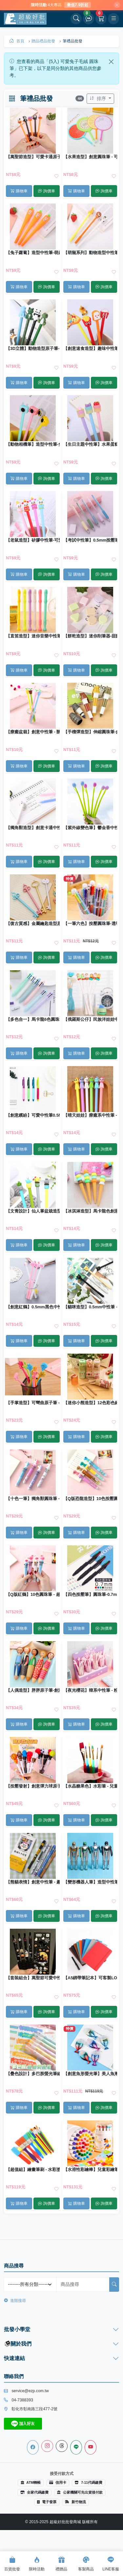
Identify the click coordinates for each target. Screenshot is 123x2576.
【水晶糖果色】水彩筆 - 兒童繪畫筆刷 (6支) (90, 1786)
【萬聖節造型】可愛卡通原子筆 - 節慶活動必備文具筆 (33, 157)
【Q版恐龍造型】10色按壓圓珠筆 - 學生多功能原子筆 (90, 1498)
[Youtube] (90, 2447)
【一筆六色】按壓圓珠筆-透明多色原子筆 (90, 923)
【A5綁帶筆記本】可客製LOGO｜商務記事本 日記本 (90, 1978)
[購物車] (101, 18)
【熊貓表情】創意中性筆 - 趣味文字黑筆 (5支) (33, 1882)
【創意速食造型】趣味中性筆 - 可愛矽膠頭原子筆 (90, 348)
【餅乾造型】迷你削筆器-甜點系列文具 (90, 636)
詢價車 (46, 191)
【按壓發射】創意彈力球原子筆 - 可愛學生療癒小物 (33, 1786)
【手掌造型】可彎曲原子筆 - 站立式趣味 (33, 1403)
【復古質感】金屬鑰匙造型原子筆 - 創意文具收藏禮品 (33, 923)
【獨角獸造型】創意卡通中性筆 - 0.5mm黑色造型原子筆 (33, 828)
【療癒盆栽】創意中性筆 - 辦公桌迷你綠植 (33, 732)
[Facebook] (33, 2447)
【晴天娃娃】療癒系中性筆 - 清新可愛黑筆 (90, 1115)
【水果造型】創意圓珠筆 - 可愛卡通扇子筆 (90, 157)
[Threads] (62, 2446)
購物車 (18, 191)
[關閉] (117, 5)
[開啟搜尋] (76, 18)
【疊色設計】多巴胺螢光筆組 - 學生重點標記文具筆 (33, 2074)
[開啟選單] (113, 18)
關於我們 (17, 2344)
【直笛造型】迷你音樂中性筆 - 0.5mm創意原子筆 (33, 636)
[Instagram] (47, 2446)
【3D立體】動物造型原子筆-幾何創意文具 (33, 348)
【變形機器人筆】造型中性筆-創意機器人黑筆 (90, 1882)
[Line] (76, 2447)
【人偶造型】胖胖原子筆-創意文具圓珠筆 (33, 1690)
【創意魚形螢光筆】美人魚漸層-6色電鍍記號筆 (90, 2074)
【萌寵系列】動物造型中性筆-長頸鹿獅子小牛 (90, 252)
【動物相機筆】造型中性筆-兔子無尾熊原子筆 (33, 444)
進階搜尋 (15, 2300)
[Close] (111, 62)
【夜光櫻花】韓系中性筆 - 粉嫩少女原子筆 (90, 1690)
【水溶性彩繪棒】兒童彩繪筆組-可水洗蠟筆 (90, 2169)
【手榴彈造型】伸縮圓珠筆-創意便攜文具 (90, 732)
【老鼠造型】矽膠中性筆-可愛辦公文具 (33, 540)
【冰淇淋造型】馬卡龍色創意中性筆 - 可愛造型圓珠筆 (90, 1211)
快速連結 (14, 2358)
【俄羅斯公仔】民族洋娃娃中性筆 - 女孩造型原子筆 (90, 1019)
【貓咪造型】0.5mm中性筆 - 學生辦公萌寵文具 (90, 1307)
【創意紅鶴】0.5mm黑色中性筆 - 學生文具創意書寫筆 (33, 1307)
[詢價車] (88, 18)
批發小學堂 (17, 2329)
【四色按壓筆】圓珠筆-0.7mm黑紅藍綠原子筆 (90, 1594)
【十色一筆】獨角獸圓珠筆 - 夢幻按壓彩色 (33, 1498)
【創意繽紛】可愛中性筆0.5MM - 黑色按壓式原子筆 (33, 1115)
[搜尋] (114, 2284)
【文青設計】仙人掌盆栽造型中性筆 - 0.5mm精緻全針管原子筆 (33, 1211)
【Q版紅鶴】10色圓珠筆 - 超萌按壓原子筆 (33, 1594)
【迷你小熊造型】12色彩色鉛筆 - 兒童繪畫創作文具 (90, 1403)
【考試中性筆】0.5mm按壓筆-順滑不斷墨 (90, 540)
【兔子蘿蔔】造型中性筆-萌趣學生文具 (33, 252)
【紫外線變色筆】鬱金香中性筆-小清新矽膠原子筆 (90, 828)
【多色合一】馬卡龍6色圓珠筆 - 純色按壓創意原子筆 (33, 1019)
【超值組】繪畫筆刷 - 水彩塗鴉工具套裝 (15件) (33, 2169)
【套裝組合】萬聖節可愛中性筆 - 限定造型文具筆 (33, 1978)
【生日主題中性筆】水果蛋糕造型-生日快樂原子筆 (90, 444)
